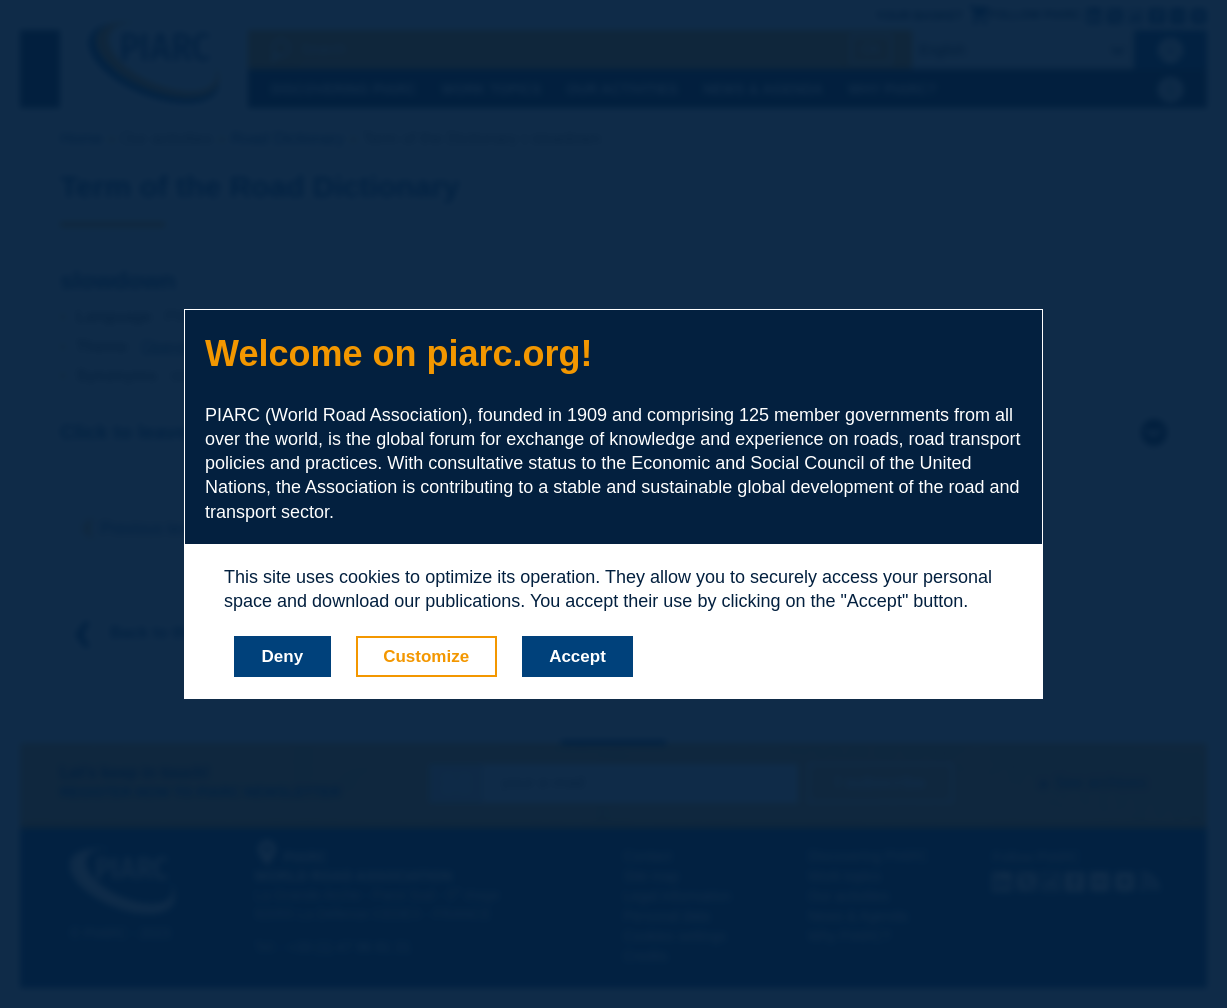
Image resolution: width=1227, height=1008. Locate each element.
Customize (426, 656)
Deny (283, 656)
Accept (577, 656)
